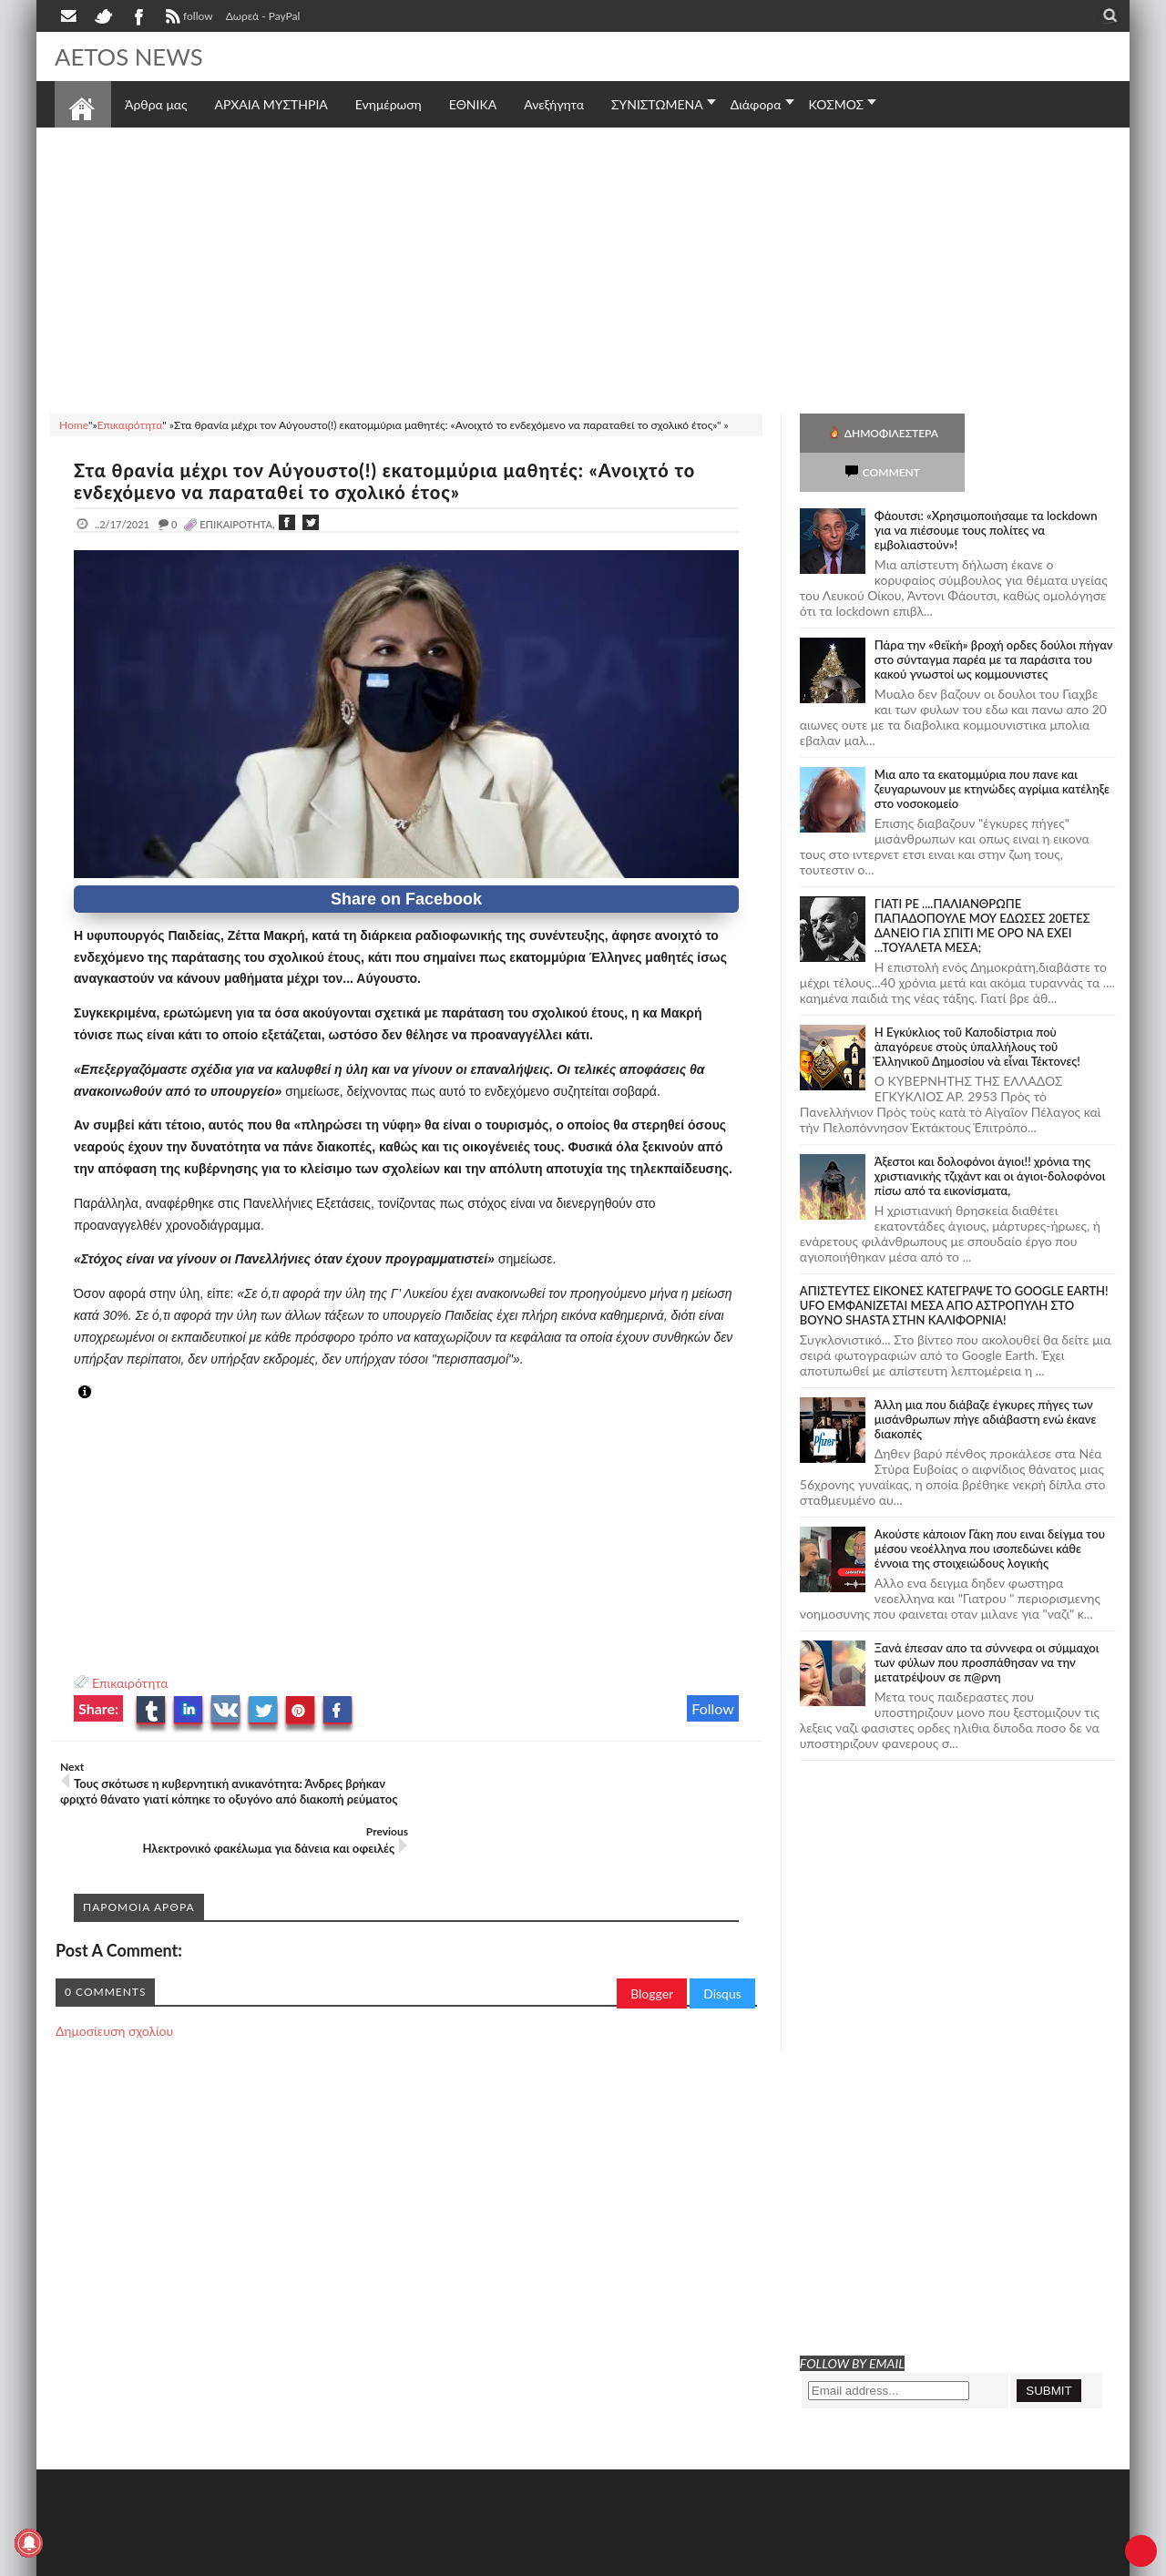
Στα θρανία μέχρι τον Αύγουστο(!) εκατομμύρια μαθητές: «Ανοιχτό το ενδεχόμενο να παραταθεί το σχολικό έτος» (387, 481)
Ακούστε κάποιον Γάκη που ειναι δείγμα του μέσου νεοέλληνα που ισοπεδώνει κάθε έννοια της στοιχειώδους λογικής (989, 1509)
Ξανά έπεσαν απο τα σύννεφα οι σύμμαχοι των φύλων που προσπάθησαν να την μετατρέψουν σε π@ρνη (987, 1623)
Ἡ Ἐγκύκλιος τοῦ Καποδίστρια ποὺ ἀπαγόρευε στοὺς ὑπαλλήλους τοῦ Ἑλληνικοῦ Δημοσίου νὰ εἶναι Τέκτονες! (977, 1007)
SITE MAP (314, 2560)
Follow (712, 1708)
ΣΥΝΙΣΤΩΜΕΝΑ (657, 104)
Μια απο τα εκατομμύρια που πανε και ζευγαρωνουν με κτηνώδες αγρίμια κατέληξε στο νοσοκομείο (992, 750)
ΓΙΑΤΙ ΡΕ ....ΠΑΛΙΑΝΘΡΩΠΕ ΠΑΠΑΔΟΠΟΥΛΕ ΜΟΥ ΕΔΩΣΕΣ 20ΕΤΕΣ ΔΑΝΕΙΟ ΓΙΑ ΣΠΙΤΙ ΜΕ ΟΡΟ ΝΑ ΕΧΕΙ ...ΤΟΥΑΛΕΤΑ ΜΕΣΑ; (982, 886)
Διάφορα (756, 104)
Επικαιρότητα (130, 1683)
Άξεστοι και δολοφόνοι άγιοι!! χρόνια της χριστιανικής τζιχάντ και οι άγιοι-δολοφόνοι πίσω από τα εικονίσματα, (989, 1137)
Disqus (722, 1958)
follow (187, 18)
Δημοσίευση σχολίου (114, 1995)
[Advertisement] (583, 267)
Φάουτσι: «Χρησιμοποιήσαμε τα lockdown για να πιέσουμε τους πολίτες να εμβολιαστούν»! (986, 491)
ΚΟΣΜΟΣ (836, 104)
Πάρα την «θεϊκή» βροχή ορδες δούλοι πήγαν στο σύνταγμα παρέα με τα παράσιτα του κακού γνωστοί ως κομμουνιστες (993, 620)
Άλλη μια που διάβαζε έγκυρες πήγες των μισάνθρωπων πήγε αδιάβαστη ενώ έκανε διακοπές (985, 1380)
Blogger (651, 1958)
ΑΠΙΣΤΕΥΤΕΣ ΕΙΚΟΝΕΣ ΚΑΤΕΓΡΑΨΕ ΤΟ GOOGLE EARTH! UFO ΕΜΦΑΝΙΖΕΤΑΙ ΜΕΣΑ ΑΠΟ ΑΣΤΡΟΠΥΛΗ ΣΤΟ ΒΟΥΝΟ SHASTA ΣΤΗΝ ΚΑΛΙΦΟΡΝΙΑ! (954, 1266)
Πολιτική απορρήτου (396, 2560)
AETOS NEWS (129, 56)
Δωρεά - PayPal (263, 16)
